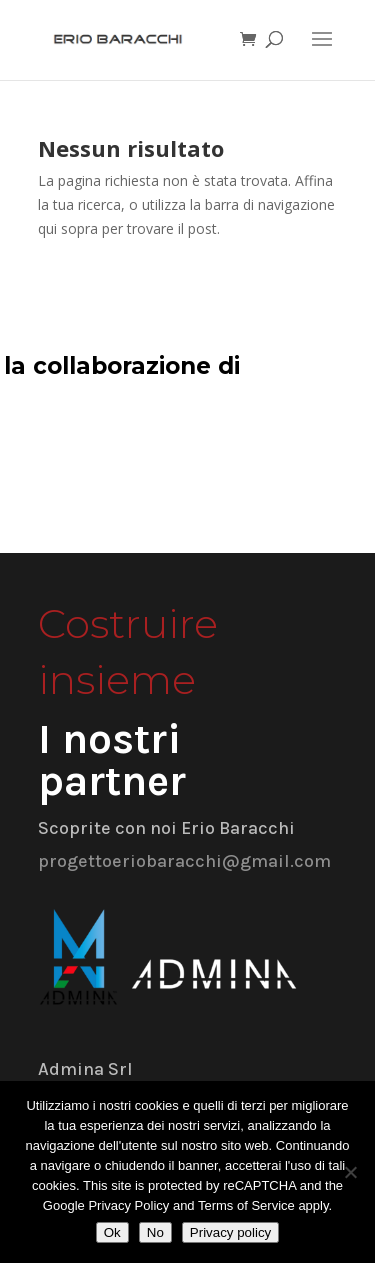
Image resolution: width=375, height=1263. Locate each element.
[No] (350, 1172)
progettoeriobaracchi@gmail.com (184, 861)
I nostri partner (112, 760)
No (155, 1232)
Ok (112, 1232)
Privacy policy (230, 1232)
